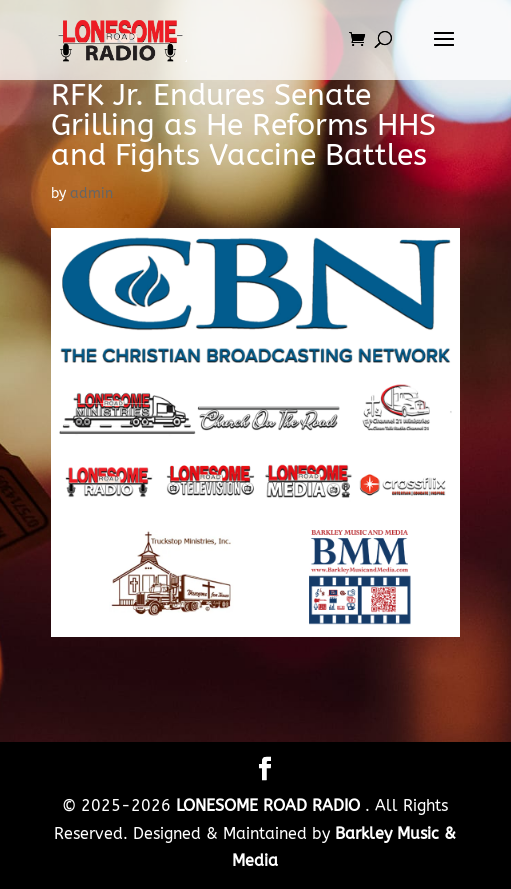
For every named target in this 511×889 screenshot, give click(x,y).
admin (91, 193)
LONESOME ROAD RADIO (270, 805)
